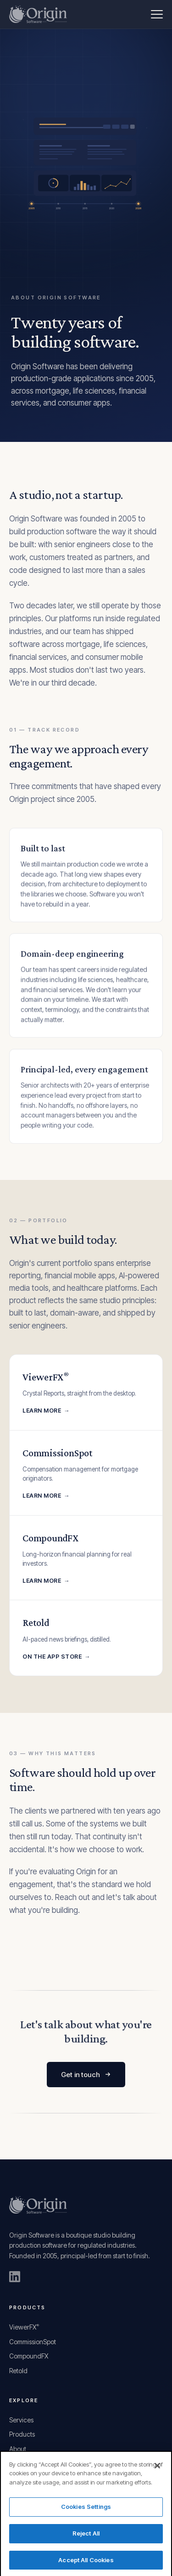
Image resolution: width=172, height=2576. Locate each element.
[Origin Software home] (38, 14)
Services (21, 2420)
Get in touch (86, 2074)
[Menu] (157, 14)
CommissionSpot (32, 2342)
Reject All (86, 2537)
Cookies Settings (86, 2510)
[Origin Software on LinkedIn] (14, 2276)
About (17, 2449)
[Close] (157, 2469)
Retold (18, 2371)
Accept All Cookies (85, 2563)
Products (22, 2434)
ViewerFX (24, 2327)
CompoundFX (28, 2356)
